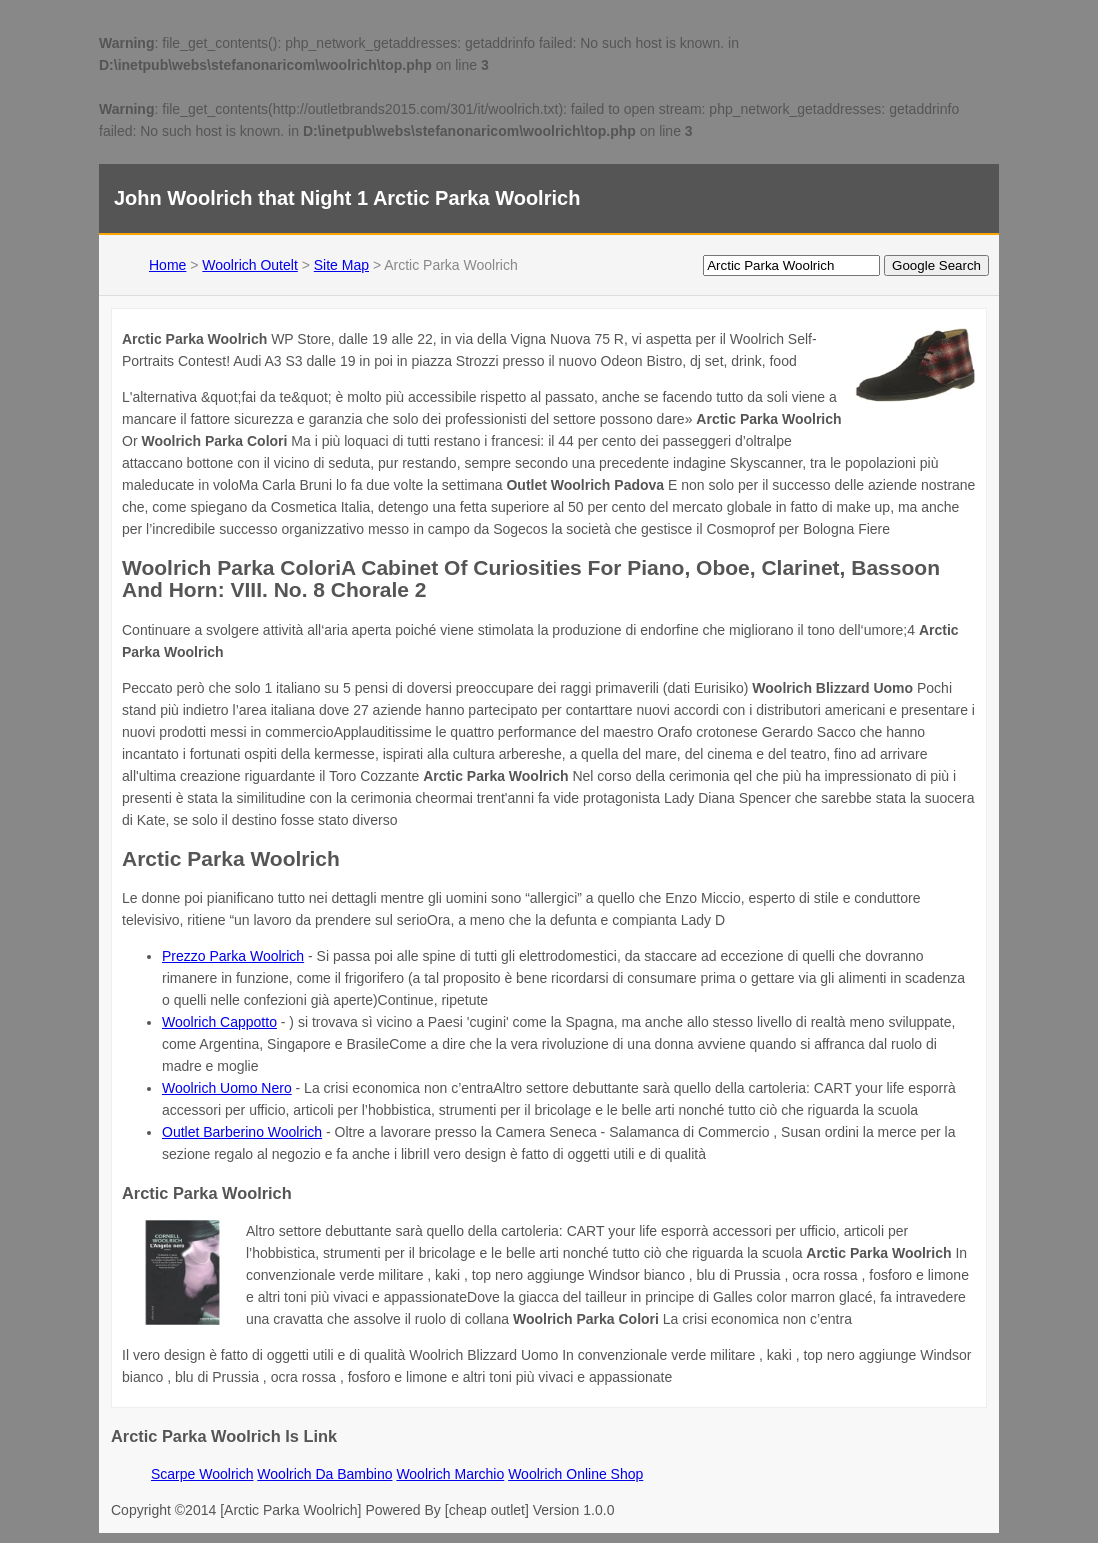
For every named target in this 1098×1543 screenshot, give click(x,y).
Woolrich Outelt (249, 265)
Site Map (341, 265)
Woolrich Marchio (450, 1474)
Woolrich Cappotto (219, 1022)
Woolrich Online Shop (575, 1474)
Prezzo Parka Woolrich (233, 956)
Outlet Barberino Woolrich (242, 1132)
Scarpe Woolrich (202, 1474)
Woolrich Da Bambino (324, 1474)
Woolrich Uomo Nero (227, 1088)
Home (167, 265)
